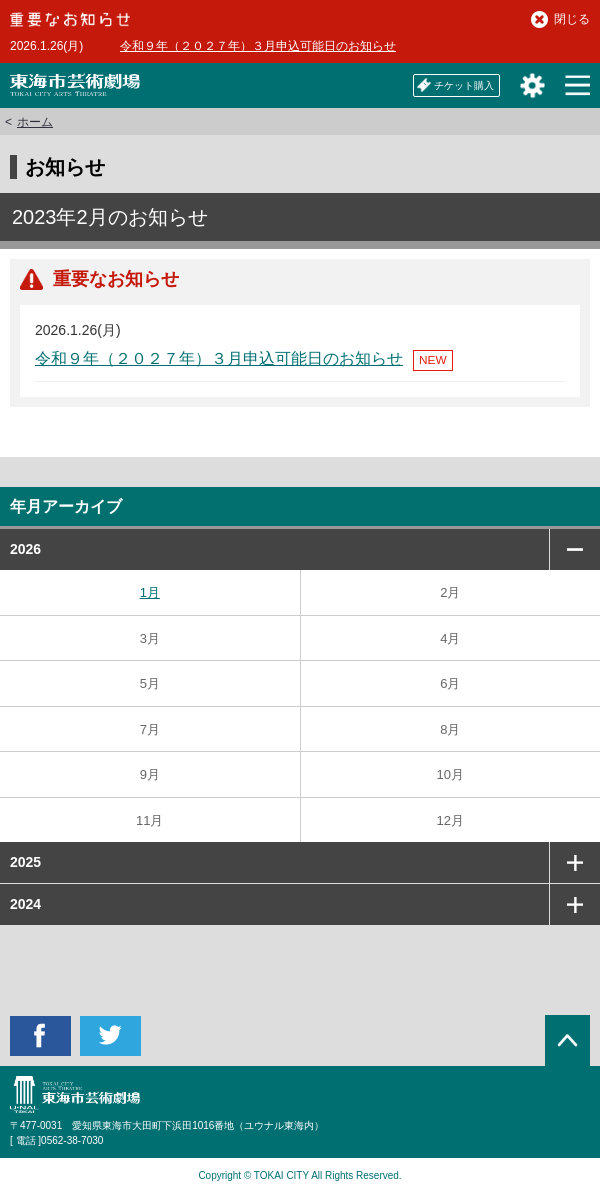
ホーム (35, 122)
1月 (150, 592)
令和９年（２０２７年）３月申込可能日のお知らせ (258, 46)
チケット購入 (455, 85)
